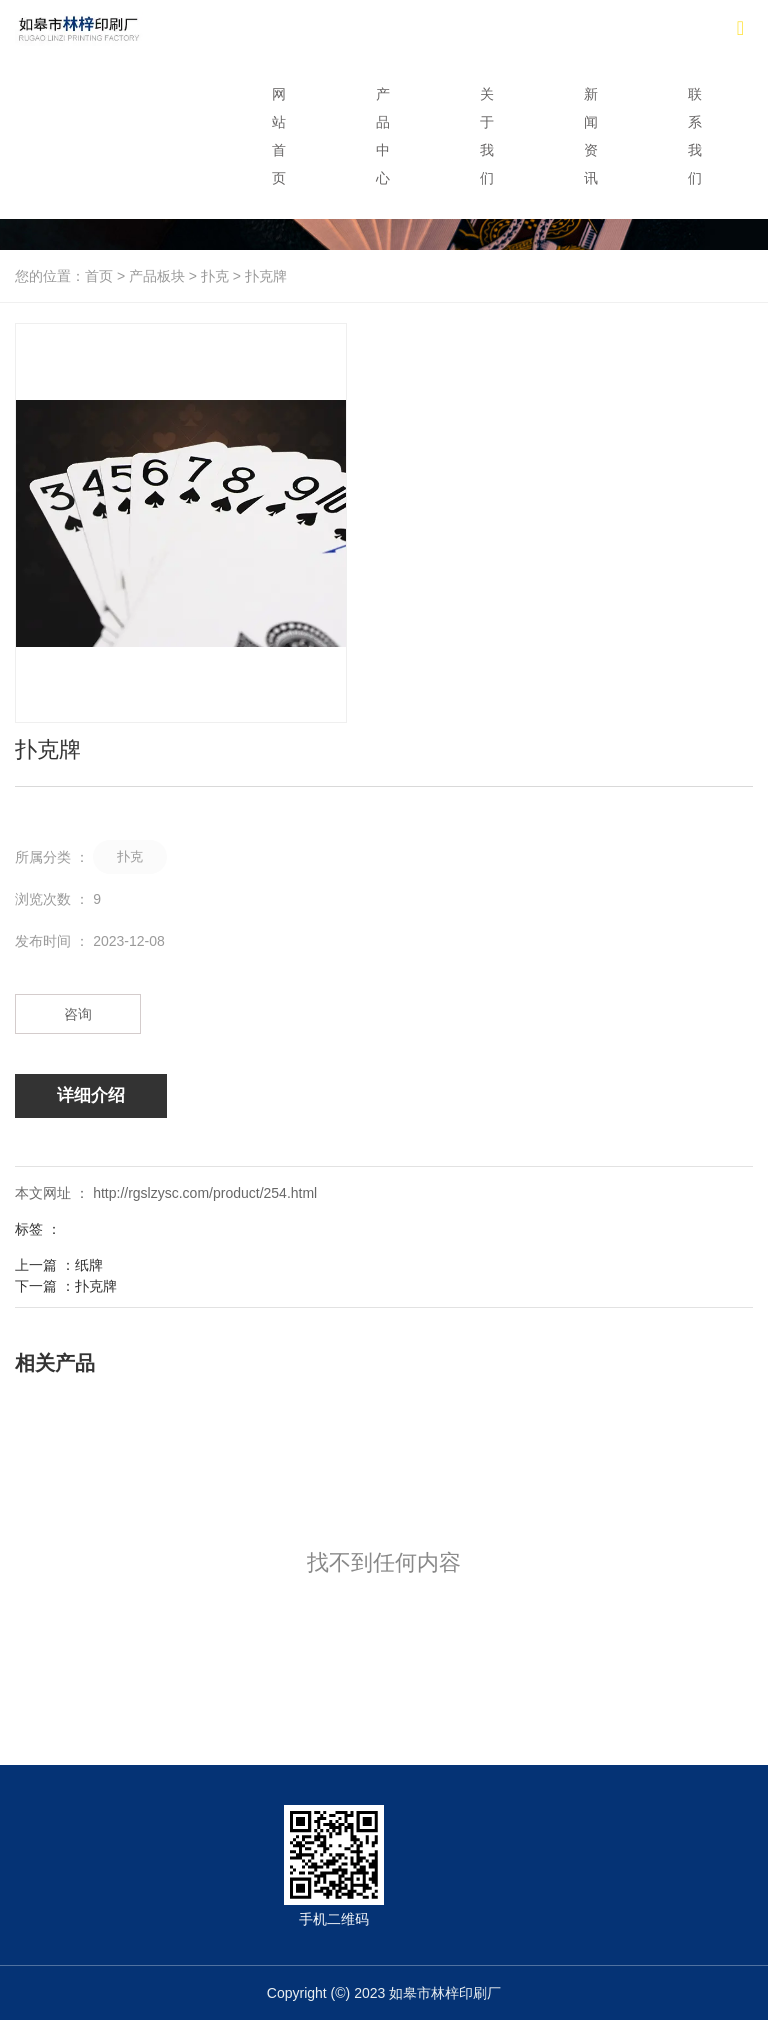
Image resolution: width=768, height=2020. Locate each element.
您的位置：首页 (66, 276)
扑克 (215, 276)
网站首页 (279, 136)
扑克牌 (96, 1286)
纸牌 (89, 1265)
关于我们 (487, 136)
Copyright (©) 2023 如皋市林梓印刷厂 (384, 1993)
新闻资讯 (591, 136)
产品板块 (157, 276)
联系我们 (695, 136)
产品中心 (383, 136)
